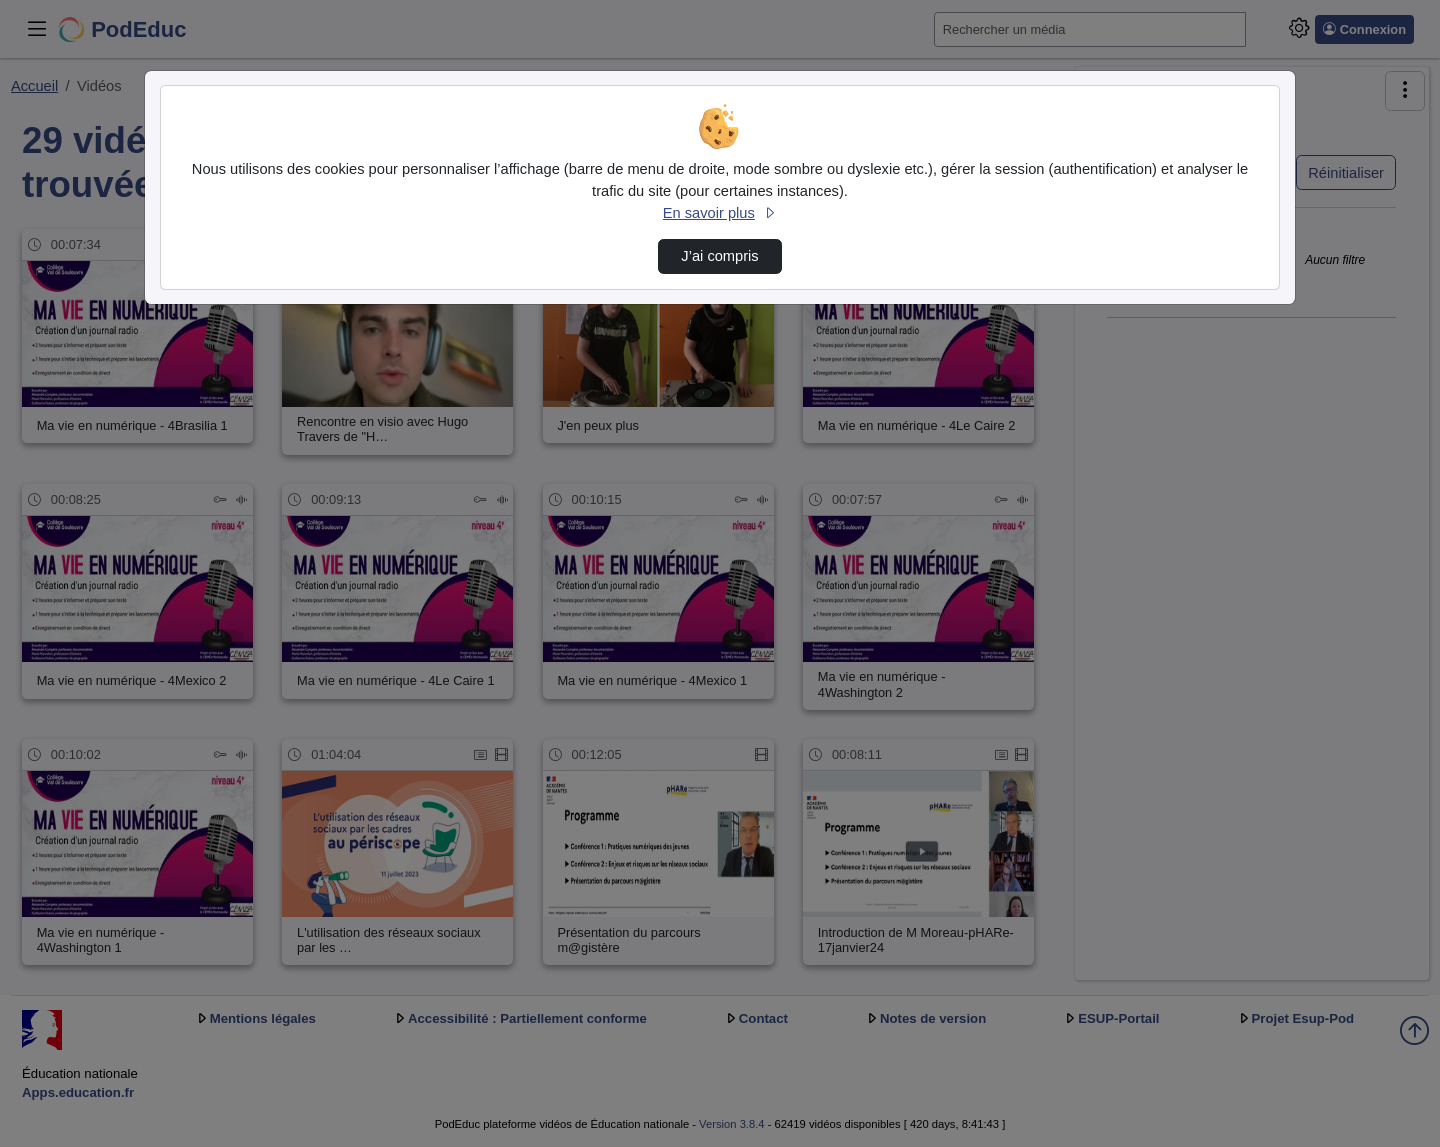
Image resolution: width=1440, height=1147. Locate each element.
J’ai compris (719, 256)
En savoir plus (720, 213)
